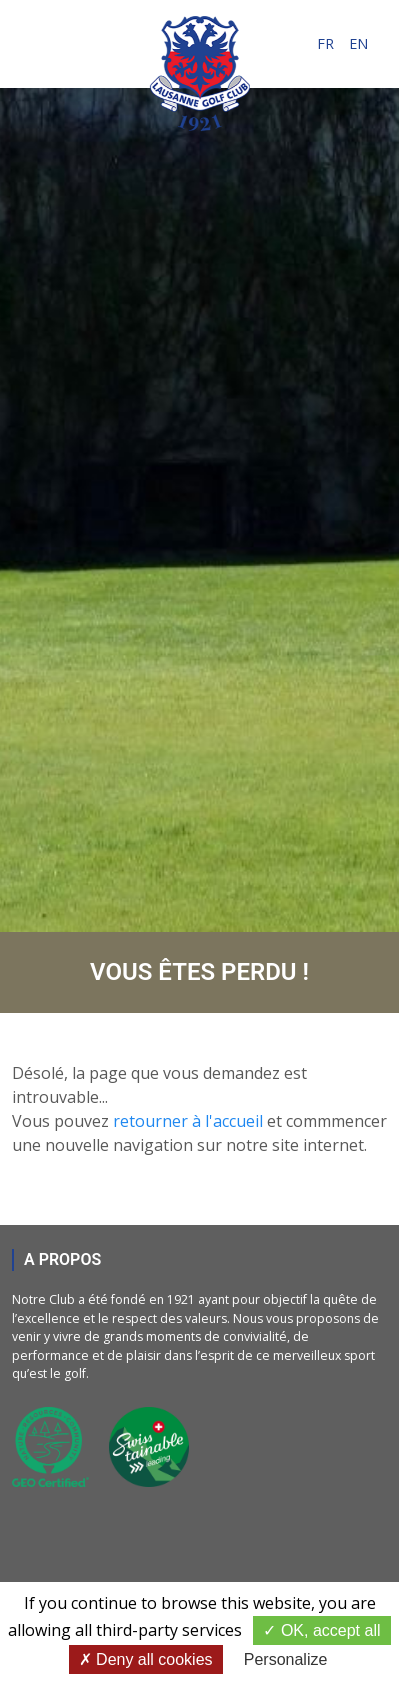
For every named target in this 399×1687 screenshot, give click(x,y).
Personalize (286, 1659)
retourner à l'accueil (188, 1121)
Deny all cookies (146, 1659)
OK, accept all (321, 1630)
